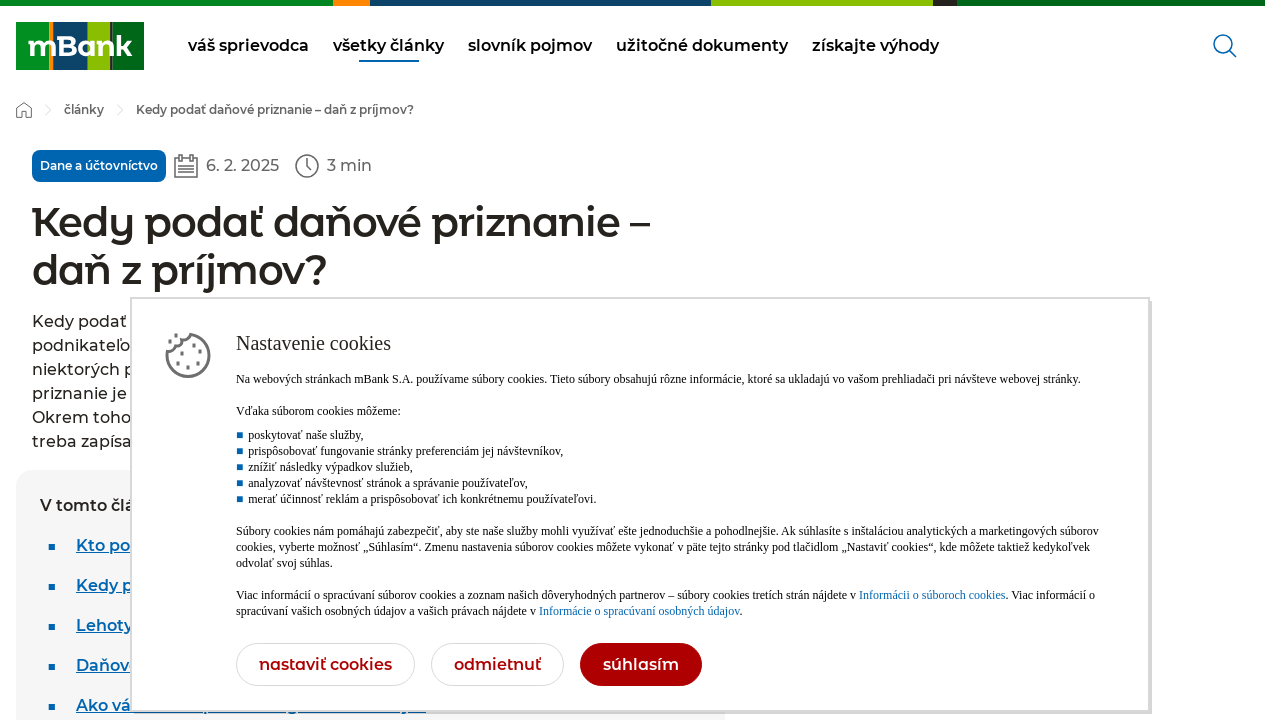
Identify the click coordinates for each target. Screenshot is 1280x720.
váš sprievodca (248, 45)
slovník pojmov (530, 45)
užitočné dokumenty (702, 45)
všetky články (388, 45)
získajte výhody (875, 45)
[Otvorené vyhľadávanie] (1225, 46)
